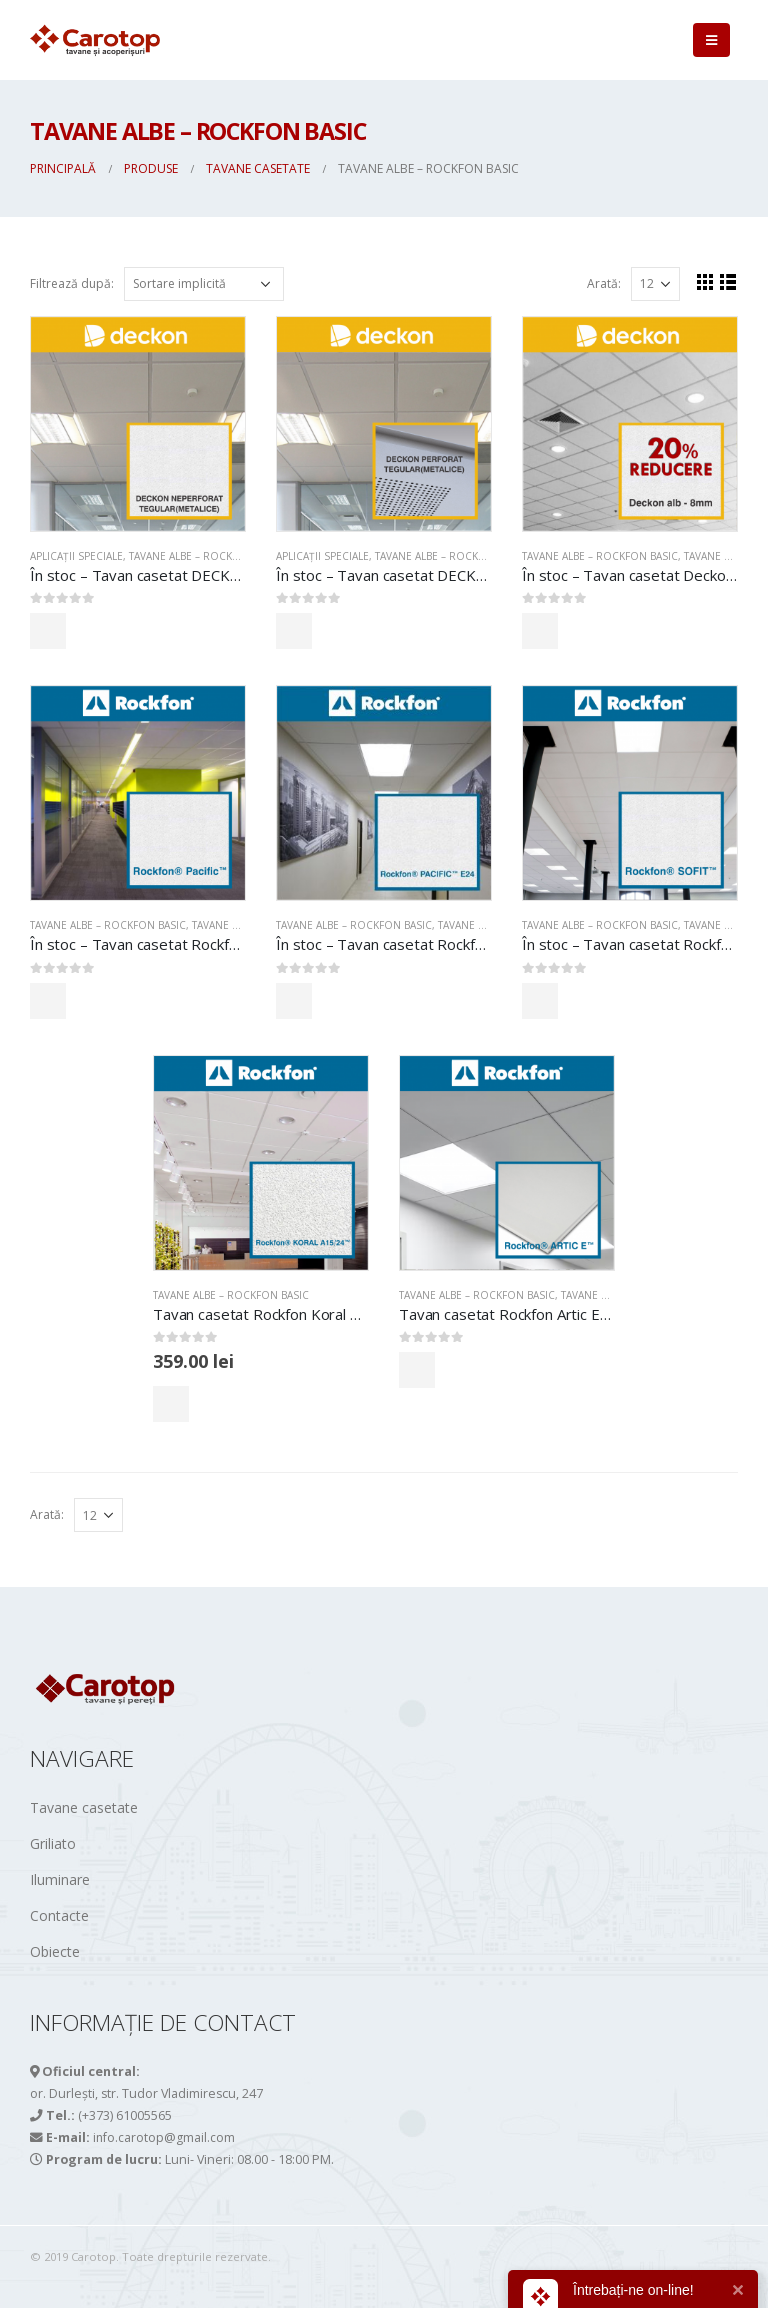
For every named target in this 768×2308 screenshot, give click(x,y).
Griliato (53, 1843)
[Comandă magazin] (204, 284)
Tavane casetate (604, 1295)
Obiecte (55, 1951)
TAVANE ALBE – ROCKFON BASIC (207, 556)
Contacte (59, 1915)
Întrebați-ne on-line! (633, 2290)
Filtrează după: (72, 283)
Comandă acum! (118, 630)
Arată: (604, 283)
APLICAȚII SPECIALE (76, 556)
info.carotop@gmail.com (164, 2137)
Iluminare (60, 1879)
